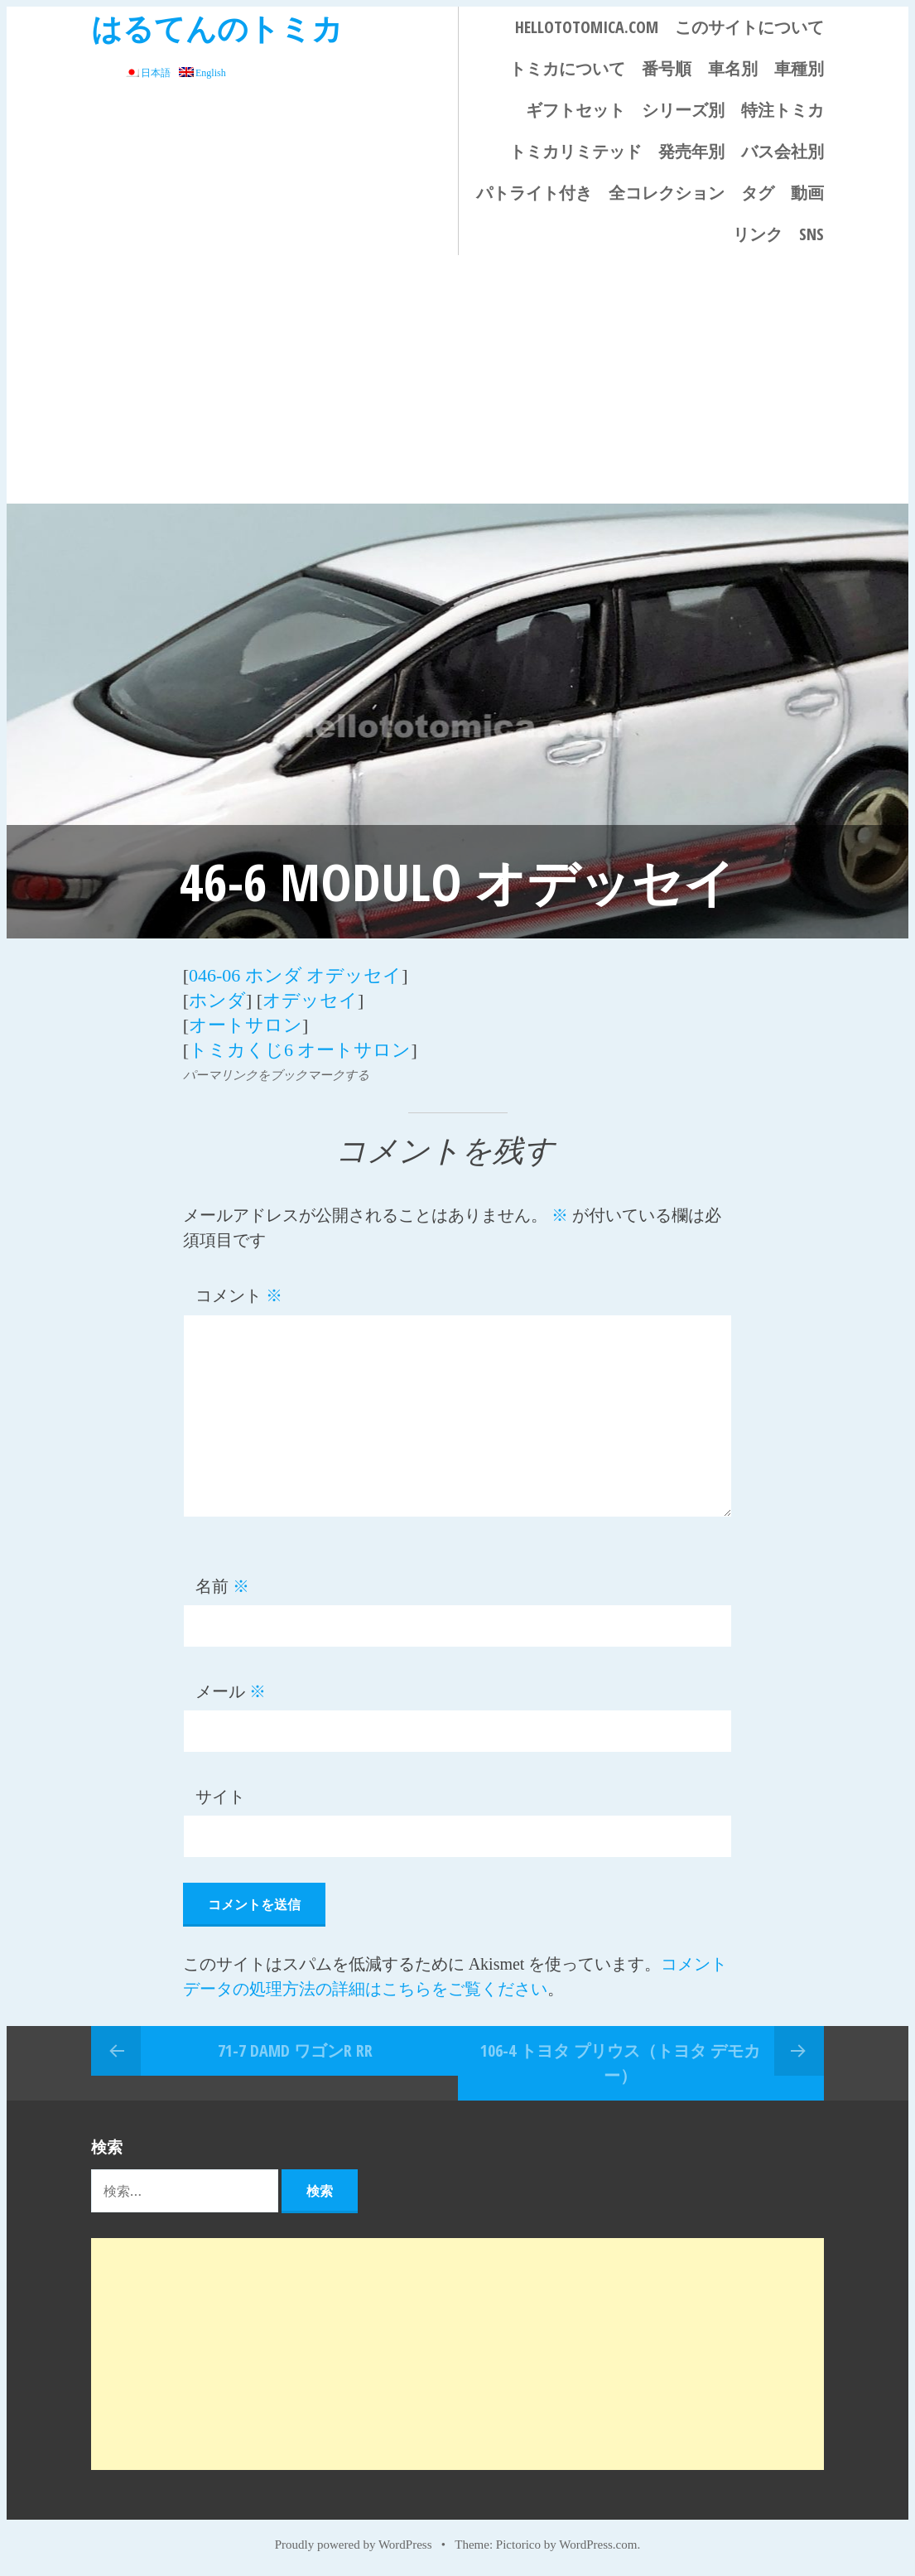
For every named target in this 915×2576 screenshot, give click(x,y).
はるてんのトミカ (217, 28)
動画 (807, 192)
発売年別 (691, 151)
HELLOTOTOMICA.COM (586, 27)
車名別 (733, 68)
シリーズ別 (683, 110)
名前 (222, 1586)
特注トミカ (782, 110)
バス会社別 (782, 151)
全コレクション (667, 192)
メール (230, 1691)
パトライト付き (534, 192)
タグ (757, 192)
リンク (758, 234)
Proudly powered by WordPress (353, 2544)
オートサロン (245, 1025)
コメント (238, 1295)
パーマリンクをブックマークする (276, 1075)
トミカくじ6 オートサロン (300, 1050)
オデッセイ (310, 1000)
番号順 (666, 68)
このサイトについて (749, 27)
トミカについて (567, 68)
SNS (811, 234)
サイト (220, 1796)
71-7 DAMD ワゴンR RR (295, 2050)
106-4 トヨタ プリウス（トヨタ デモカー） (620, 2062)
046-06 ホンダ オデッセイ (295, 975)
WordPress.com (598, 2544)
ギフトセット (575, 110)
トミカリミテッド (575, 151)
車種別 (799, 68)
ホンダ (217, 1000)
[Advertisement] (457, 379)
